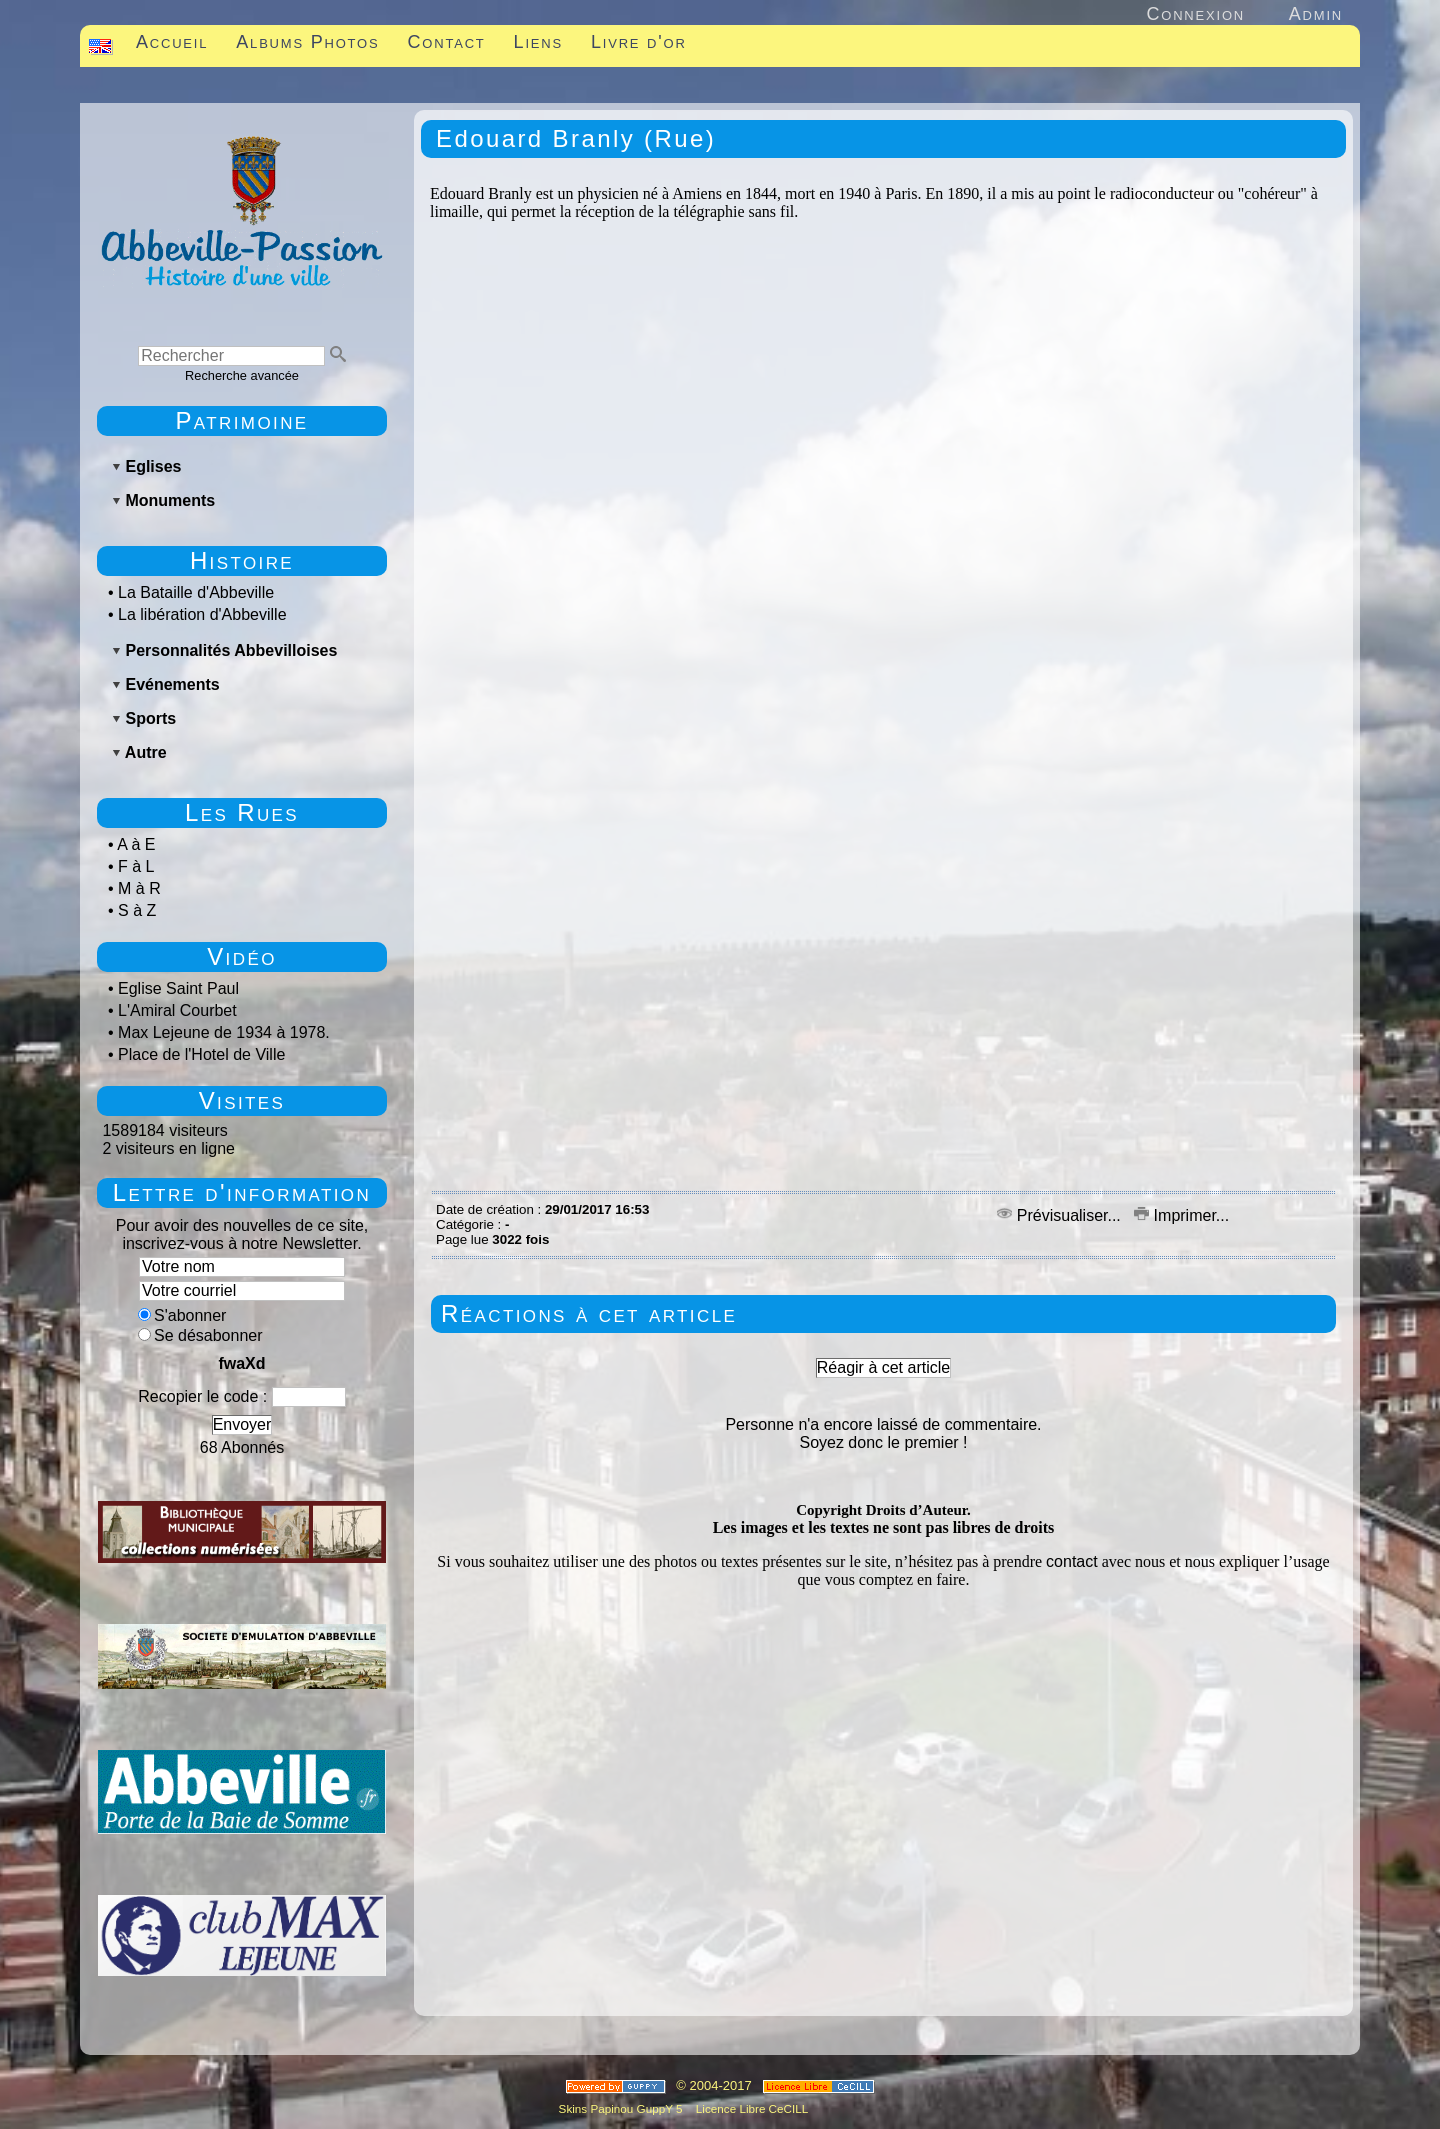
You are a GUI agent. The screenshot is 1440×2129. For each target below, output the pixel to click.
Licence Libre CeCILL (751, 2108)
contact (1072, 1561)
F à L (136, 866)
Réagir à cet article (883, 1367)
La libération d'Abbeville (202, 614)
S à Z (137, 910)
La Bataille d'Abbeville (196, 592)
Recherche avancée (242, 375)
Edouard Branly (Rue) (576, 138)
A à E (136, 844)
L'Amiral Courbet (177, 1010)
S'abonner (182, 1315)
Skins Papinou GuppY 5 (624, 2108)
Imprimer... (1181, 1215)
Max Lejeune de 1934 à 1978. (224, 1032)
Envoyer (242, 1424)
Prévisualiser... (1061, 1215)
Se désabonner (200, 1335)
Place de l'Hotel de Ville (201, 1054)
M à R (139, 888)
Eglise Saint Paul (178, 988)
